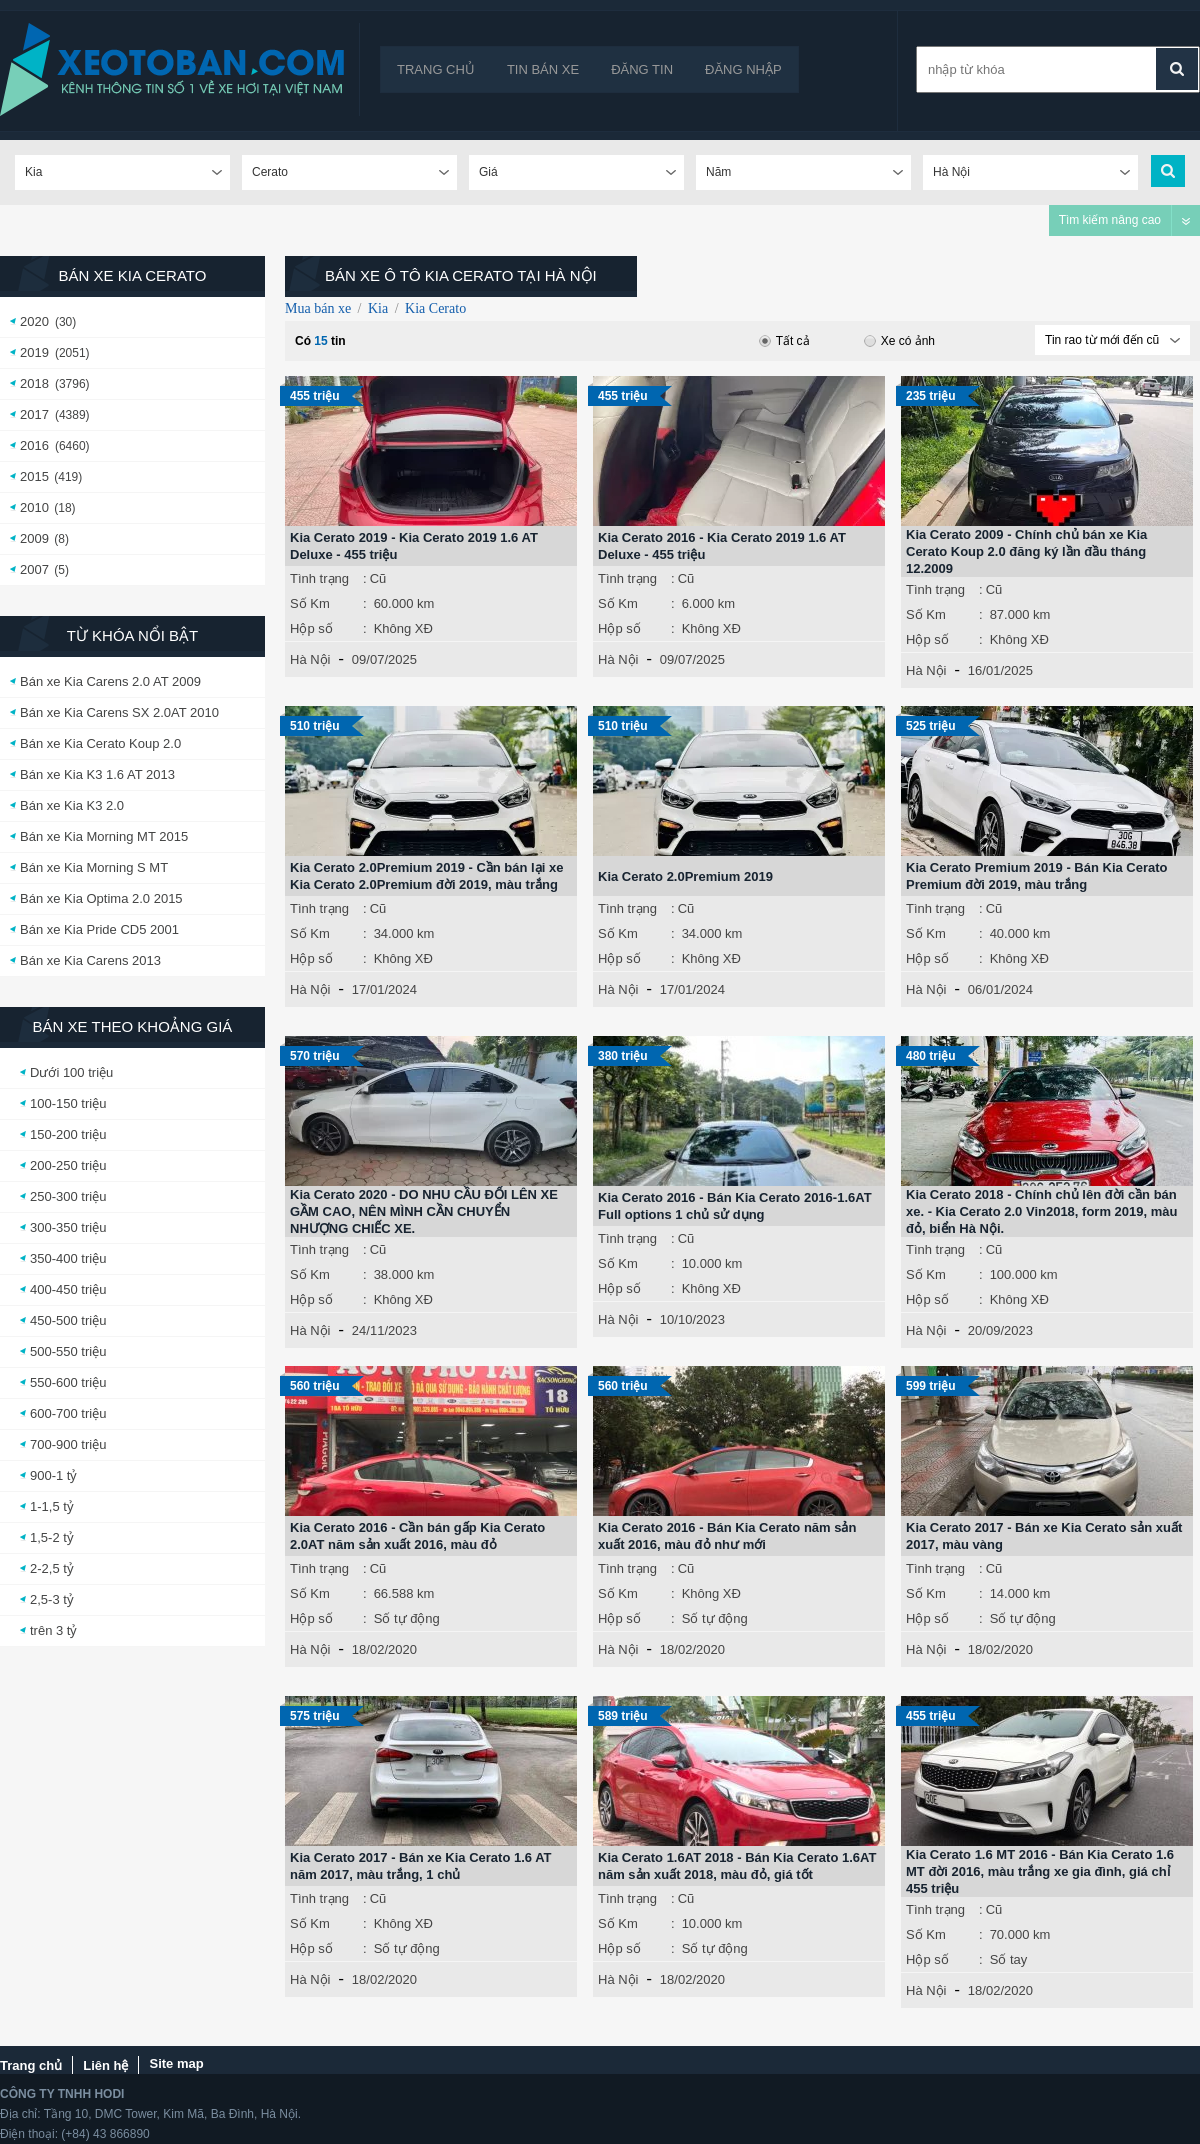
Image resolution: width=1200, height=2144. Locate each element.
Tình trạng (319, 578)
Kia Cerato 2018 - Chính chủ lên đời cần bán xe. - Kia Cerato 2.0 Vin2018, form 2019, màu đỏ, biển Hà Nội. (1041, 1211)
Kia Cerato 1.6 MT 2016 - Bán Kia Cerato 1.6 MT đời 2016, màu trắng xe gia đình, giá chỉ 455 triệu (1040, 1871)
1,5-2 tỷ (52, 1537)
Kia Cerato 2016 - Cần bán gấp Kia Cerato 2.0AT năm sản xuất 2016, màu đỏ (417, 1536)
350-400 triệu (68, 1258)
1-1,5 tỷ (52, 1506)
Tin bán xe (543, 69)
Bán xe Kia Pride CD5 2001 (99, 929)
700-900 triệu (68, 1444)
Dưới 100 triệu (71, 1072)
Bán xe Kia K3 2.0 (72, 805)
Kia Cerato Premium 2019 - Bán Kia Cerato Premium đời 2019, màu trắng (1037, 876)
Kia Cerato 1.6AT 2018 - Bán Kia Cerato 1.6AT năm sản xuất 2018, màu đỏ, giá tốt (737, 1866)
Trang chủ (436, 69)
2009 (34, 538)
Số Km (310, 603)
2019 (34, 352)
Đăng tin (642, 69)
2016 (34, 445)
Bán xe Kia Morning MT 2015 (104, 836)
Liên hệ (105, 2065)
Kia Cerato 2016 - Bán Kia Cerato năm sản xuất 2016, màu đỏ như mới (727, 1536)
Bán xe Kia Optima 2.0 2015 (101, 898)
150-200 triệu (68, 1134)
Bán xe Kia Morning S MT (94, 867)
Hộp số (311, 628)
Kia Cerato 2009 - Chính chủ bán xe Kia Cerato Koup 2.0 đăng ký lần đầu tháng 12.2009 (1026, 551)
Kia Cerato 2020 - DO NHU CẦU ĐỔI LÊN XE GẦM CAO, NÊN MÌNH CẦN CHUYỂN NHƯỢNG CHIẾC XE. (424, 1211)
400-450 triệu (68, 1289)
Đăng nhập (743, 69)
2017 (34, 414)
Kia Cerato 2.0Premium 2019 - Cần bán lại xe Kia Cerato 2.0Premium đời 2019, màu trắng (426, 876)
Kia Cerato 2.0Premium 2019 (685, 876)
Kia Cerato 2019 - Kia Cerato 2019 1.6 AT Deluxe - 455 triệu (414, 546)
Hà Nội (310, 659)
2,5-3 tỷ (52, 1599)
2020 (34, 321)
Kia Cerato (435, 308)
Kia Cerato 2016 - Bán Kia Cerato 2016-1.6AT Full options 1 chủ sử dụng (735, 1206)
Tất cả (784, 341)
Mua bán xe (318, 308)
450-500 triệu (68, 1320)
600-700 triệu (68, 1413)
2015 (34, 476)
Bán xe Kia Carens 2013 (90, 960)
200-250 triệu (68, 1165)
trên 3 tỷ (53, 1630)
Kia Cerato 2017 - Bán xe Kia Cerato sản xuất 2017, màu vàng (1044, 1536)
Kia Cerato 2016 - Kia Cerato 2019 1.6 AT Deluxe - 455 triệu (722, 546)
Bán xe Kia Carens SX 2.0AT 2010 (119, 712)
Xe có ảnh (899, 341)
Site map (176, 2063)
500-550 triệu (68, 1351)
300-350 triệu (68, 1227)
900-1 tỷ (53, 1475)
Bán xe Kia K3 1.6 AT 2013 (97, 774)
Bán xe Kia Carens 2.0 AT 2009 (110, 681)
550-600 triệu (68, 1382)
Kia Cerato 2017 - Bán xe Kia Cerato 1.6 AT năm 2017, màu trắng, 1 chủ (421, 1866)
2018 (34, 383)
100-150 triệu (68, 1103)
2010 (34, 507)
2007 (34, 569)
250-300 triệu (68, 1196)
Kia (378, 308)
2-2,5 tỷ (52, 1568)
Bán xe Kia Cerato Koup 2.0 (100, 743)
